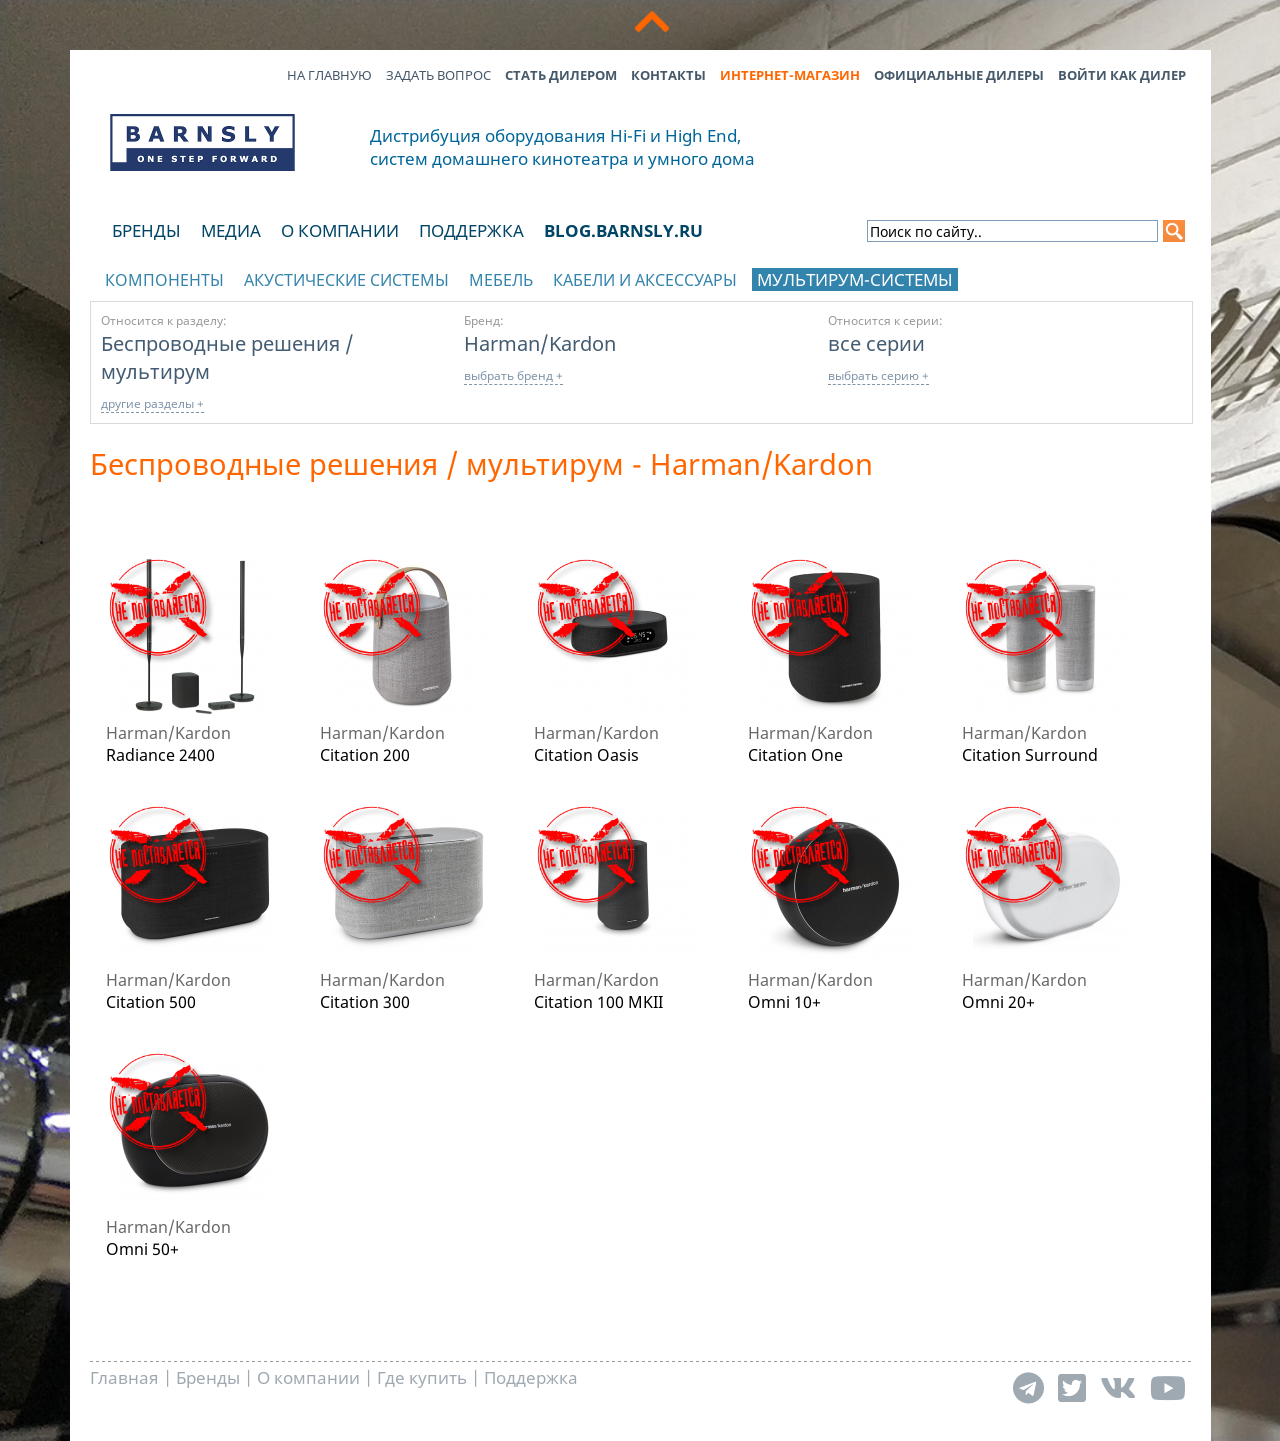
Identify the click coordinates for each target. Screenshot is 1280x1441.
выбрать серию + (878, 375)
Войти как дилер (1122, 75)
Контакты (668, 75)
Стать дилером (561, 75)
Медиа (231, 230)
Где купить (422, 1377)
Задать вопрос (438, 75)
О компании (340, 230)
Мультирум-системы (855, 279)
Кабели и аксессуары (645, 280)
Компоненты (164, 280)
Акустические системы (346, 280)
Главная (124, 1377)
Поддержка (471, 230)
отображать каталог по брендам (1063, 276)
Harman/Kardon (540, 343)
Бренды (146, 230)
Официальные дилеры (959, 75)
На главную (329, 75)
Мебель (501, 280)
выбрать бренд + (513, 375)
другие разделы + (152, 403)
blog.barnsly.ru (623, 230)
